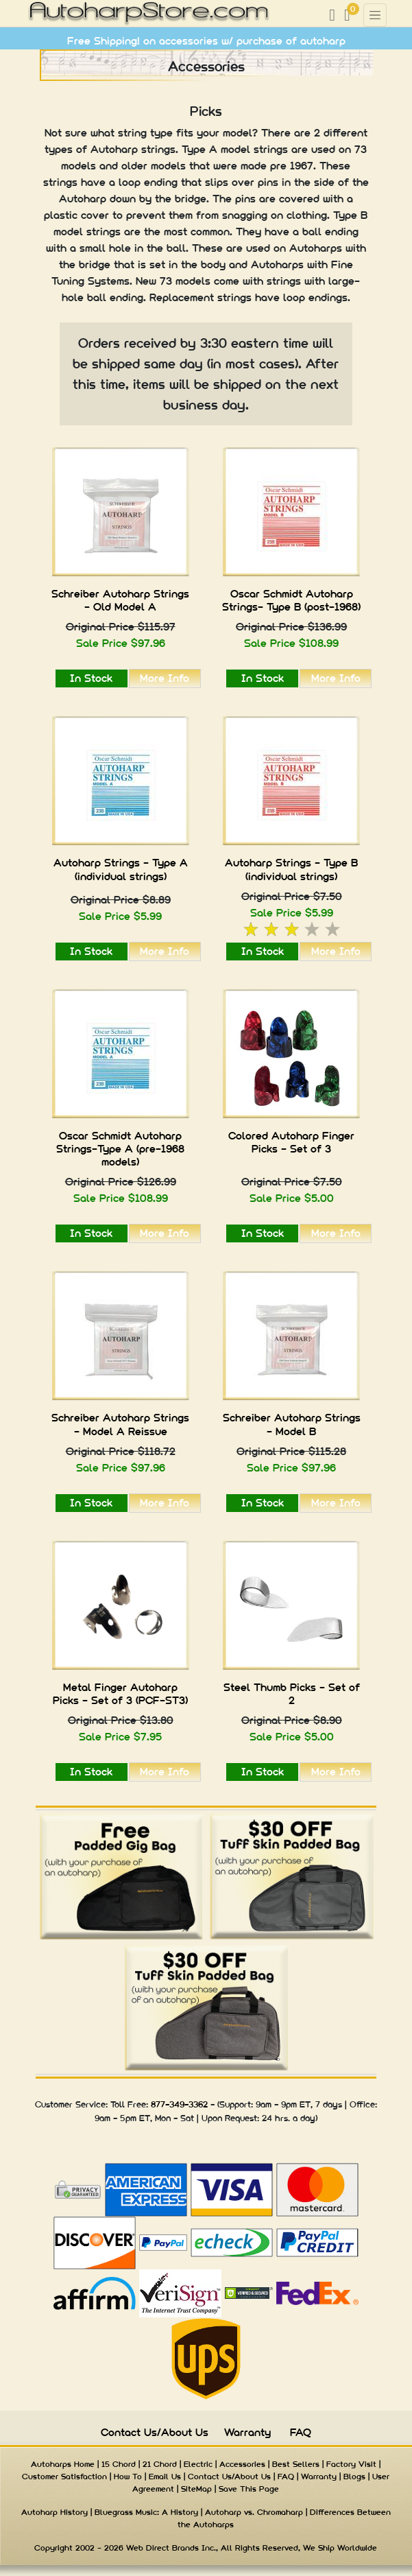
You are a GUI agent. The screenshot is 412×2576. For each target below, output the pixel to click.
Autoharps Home (63, 2464)
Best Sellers (295, 2464)
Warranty (247, 2432)
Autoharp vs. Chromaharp (254, 2512)
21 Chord (160, 2464)
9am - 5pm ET (122, 2118)
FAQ (300, 2432)
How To (128, 2476)
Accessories (242, 2464)
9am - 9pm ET (283, 2104)
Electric (198, 2464)
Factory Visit (351, 2464)
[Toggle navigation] (375, 15)
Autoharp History (54, 2512)
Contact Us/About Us (154, 2432)
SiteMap (196, 2489)
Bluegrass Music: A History (146, 2512)
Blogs (354, 2476)
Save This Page (249, 2489)
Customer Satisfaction (64, 2476)
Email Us (165, 2476)
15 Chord (118, 2464)
